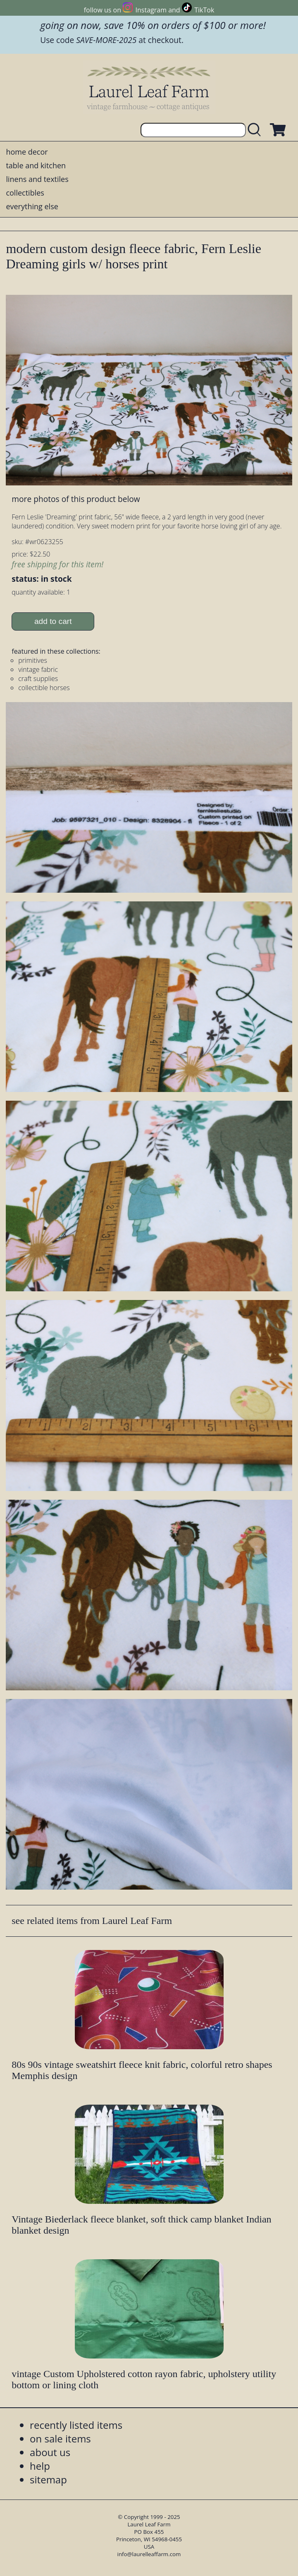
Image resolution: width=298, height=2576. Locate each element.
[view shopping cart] (276, 130)
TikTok (204, 9)
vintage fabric (38, 669)
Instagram (151, 9)
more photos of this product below (76, 498)
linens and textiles (37, 179)
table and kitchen (36, 165)
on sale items (60, 2438)
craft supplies (38, 678)
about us (50, 2452)
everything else (32, 206)
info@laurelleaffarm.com (149, 2554)
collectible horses (43, 687)
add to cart (53, 621)
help (40, 2466)
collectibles (25, 193)
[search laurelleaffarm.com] (256, 130)
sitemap (48, 2479)
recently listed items (76, 2425)
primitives (32, 660)
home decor (27, 152)
